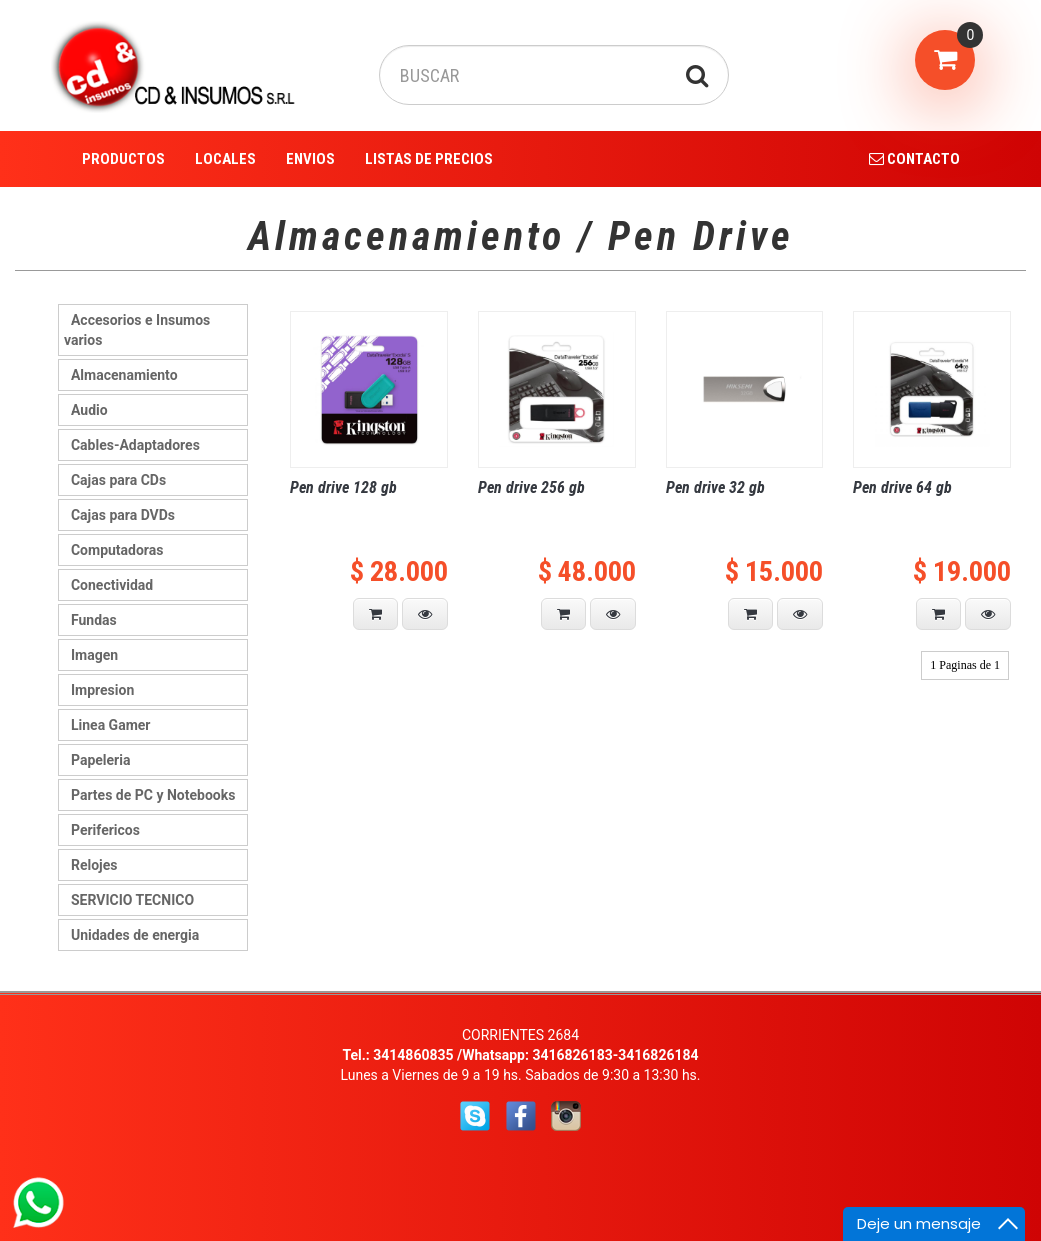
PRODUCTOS (123, 159)
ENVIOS (310, 159)
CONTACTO (914, 159)
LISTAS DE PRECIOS (429, 159)
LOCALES (225, 159)
